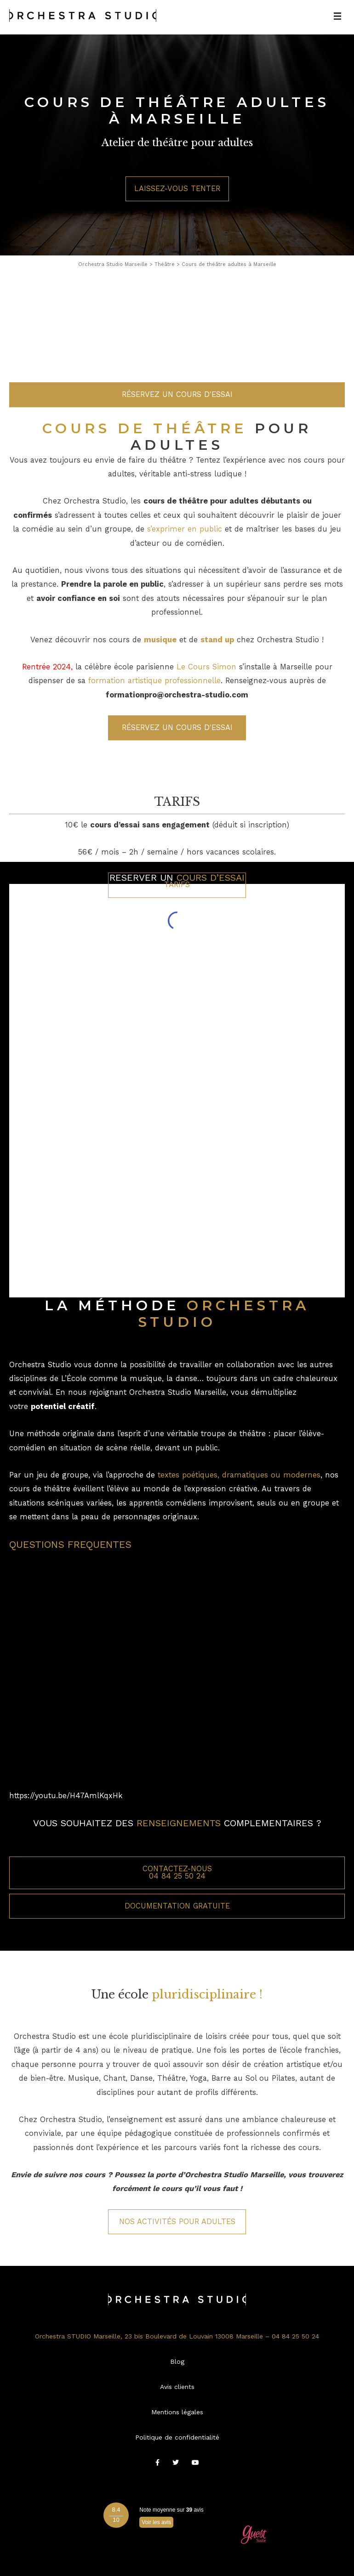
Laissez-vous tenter (177, 188)
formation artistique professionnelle (154, 760)
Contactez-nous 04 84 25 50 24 (177, 1872)
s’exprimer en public (184, 608)
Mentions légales (177, 2412)
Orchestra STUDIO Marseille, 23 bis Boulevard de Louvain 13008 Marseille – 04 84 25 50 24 (177, 2336)
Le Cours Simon (206, 746)
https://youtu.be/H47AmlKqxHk (66, 1795)
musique (160, 718)
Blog (177, 2361)
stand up (217, 718)
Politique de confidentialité (177, 2437)
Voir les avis (156, 2522)
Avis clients (177, 2386)
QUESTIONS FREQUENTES (70, 1544)
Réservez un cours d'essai (177, 473)
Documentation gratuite (177, 1906)
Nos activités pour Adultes (177, 2221)
